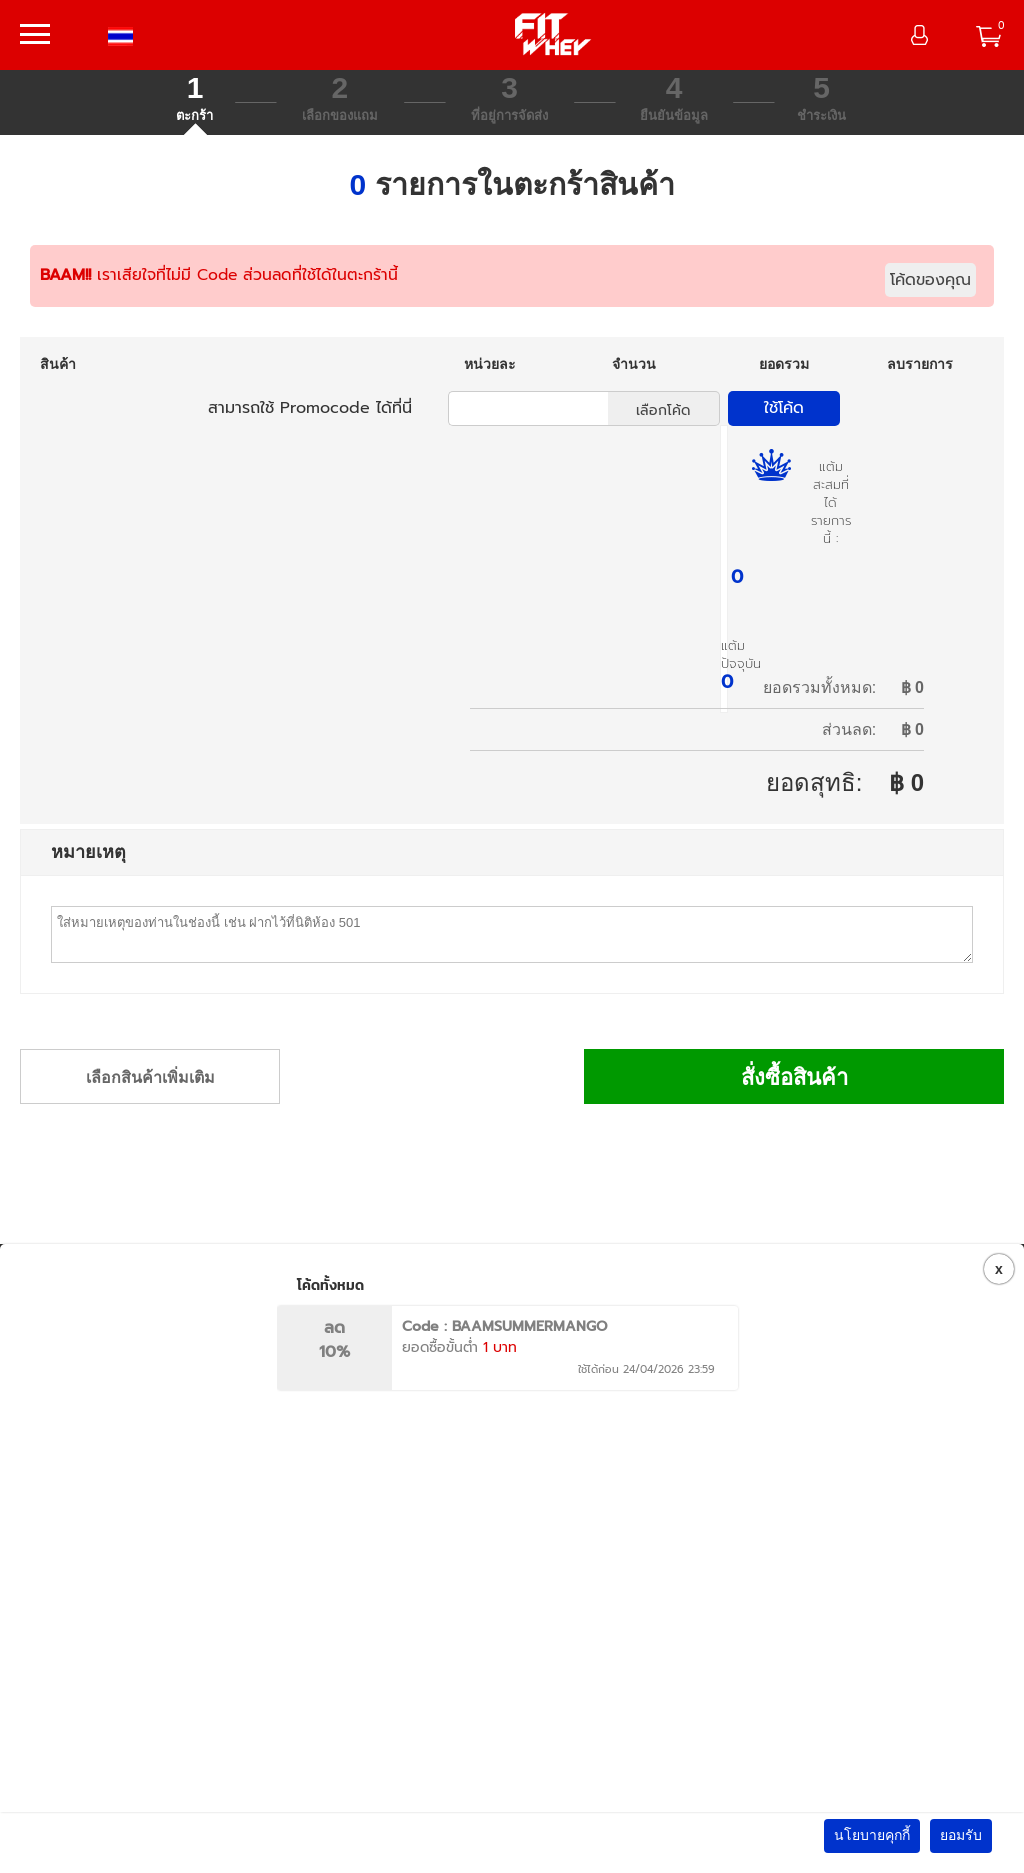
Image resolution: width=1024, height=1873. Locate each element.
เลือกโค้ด (663, 410)
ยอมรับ (961, 1835)
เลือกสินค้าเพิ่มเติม (150, 1077)
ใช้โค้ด (784, 408)
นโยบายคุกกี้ (872, 1835)
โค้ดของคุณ (930, 280)
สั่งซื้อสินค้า (794, 1077)
